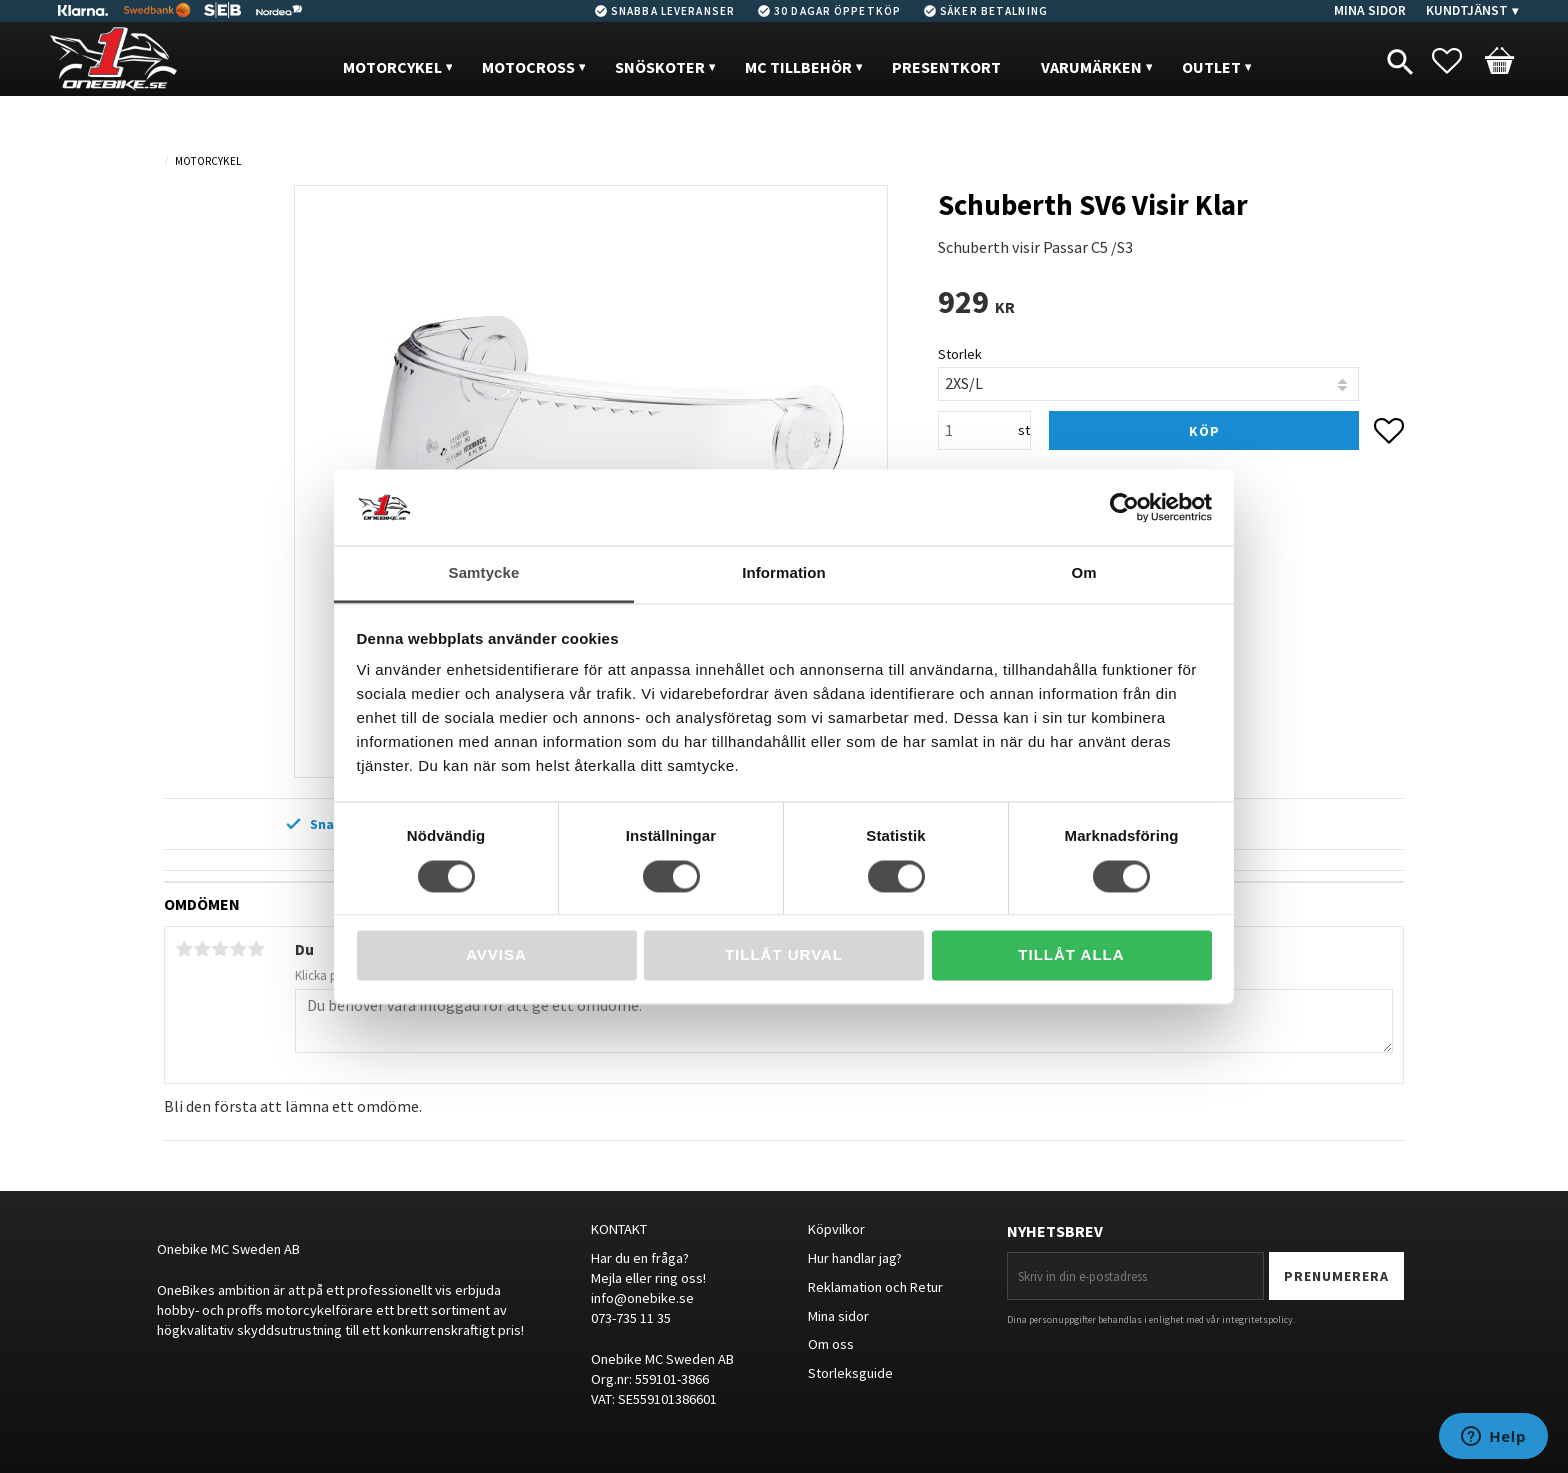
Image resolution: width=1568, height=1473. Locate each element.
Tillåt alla (1071, 955)
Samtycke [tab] (484, 573)
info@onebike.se (642, 1298)
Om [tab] (1083, 573)
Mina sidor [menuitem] (1370, 10)
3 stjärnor (220, 949)
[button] (1457, 61)
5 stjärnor (256, 949)
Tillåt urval (784, 955)
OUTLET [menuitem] (1211, 67)
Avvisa (496, 955)
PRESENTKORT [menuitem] (946, 67)
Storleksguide (850, 1373)
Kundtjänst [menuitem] (1467, 10)
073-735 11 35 (631, 1318)
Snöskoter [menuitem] (660, 67)
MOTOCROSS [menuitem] (528, 67)
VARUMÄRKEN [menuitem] (1091, 67)
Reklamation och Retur (875, 1287)
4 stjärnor (238, 949)
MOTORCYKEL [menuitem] (392, 67)
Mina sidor (838, 1316)
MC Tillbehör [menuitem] (798, 67)
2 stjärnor (202, 949)
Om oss (831, 1344)
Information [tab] (784, 573)
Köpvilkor (836, 1229)
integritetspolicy (1257, 1319)
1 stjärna (184, 949)
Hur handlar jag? (855, 1258)
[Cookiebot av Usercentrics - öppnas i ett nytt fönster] (1124, 507)
